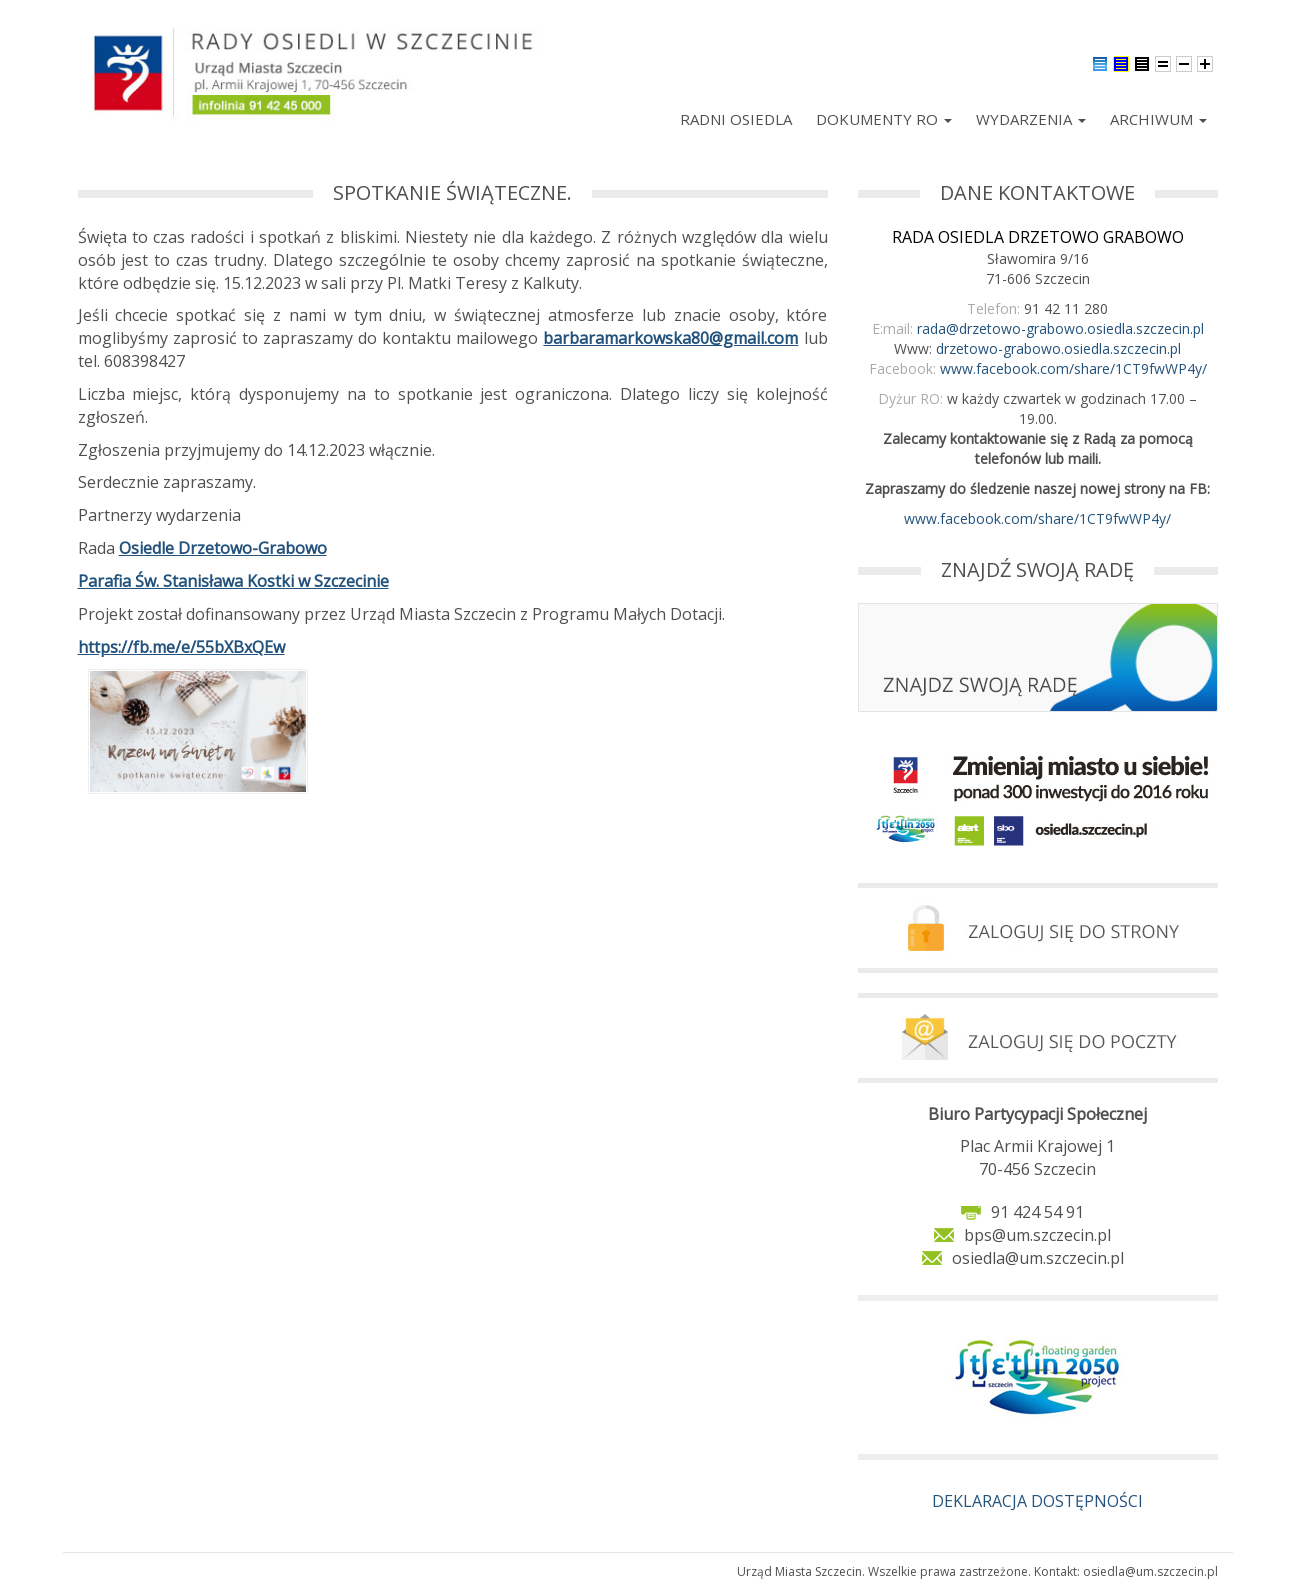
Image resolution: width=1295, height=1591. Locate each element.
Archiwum (1158, 119)
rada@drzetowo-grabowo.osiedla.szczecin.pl (1060, 328)
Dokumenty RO (884, 119)
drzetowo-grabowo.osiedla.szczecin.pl (1058, 348)
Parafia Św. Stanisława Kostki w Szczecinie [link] (233, 581)
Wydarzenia (1031, 119)
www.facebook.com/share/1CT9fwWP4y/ (1073, 368)
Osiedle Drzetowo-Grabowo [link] (223, 548)
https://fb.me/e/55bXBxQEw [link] (181, 647)
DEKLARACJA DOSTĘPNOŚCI (1037, 1501)
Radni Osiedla (736, 119)
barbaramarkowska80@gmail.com (670, 338)
